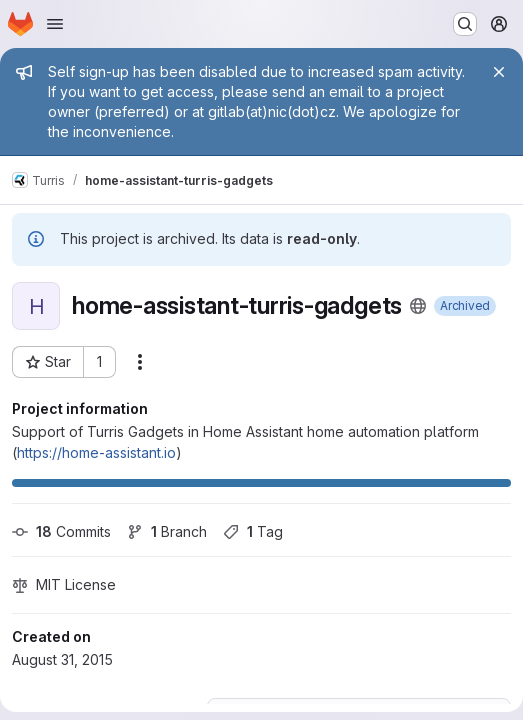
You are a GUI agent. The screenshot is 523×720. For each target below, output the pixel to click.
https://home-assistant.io (96, 452)
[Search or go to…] (465, 24)
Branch (167, 531)
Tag (253, 531)
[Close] (499, 72)
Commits (61, 531)
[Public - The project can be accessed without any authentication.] (418, 306)
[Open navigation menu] (55, 24)
